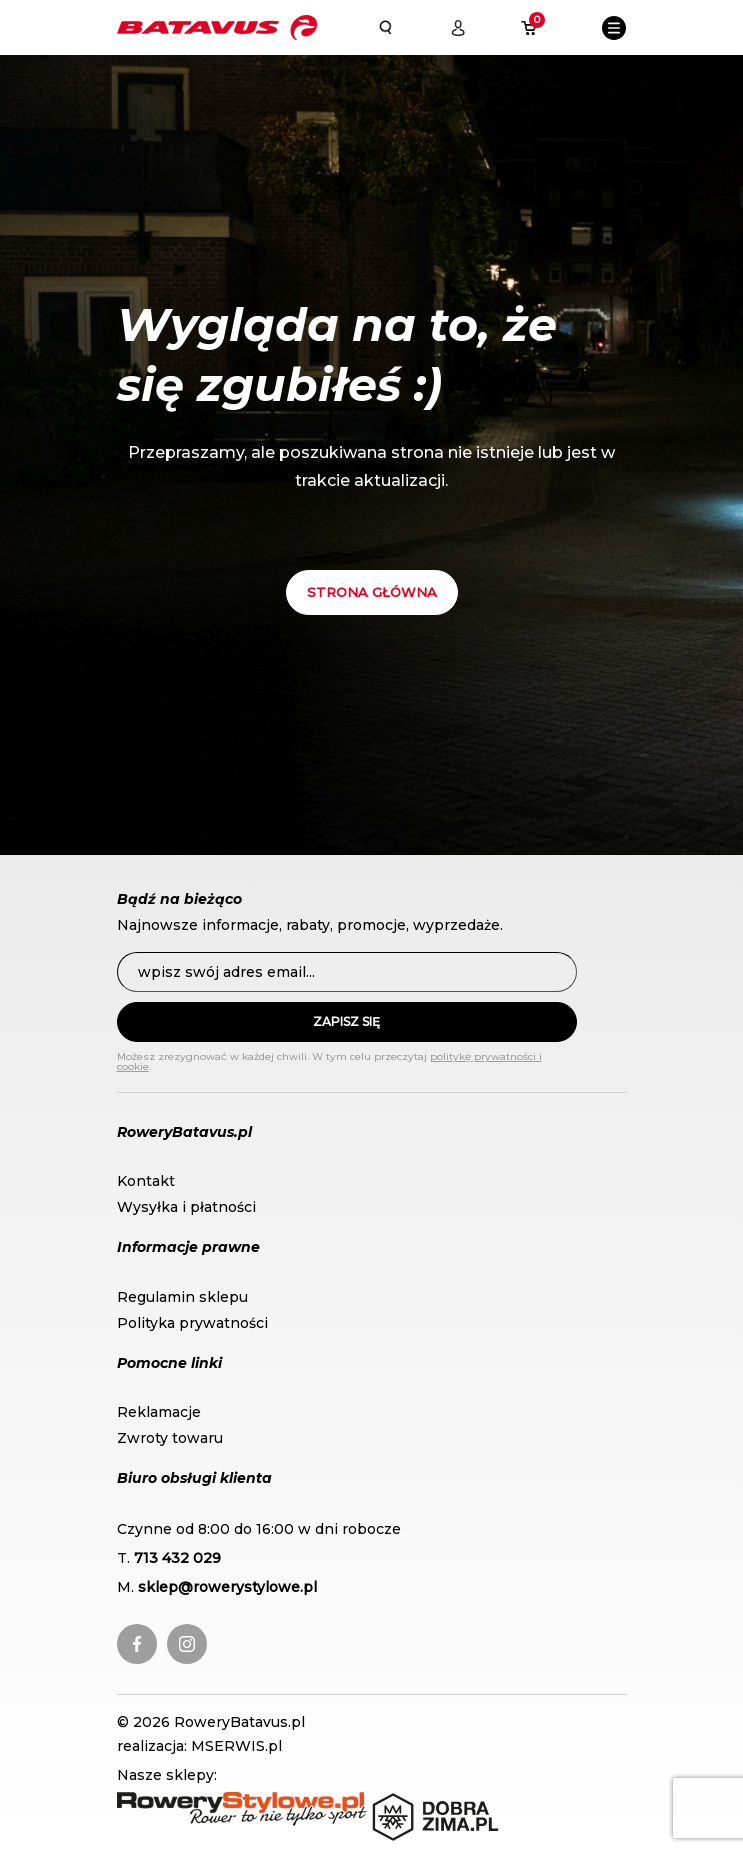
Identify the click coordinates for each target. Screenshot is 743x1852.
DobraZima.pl (420, 1802)
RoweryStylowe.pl (182, 1802)
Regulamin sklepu (182, 1297)
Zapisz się (346, 1021)
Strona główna (372, 592)
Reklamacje (159, 1412)
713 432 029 (177, 1558)
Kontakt (146, 1181)
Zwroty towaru (170, 1438)
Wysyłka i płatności (186, 1207)
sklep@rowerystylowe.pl (227, 1587)
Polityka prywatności (192, 1323)
